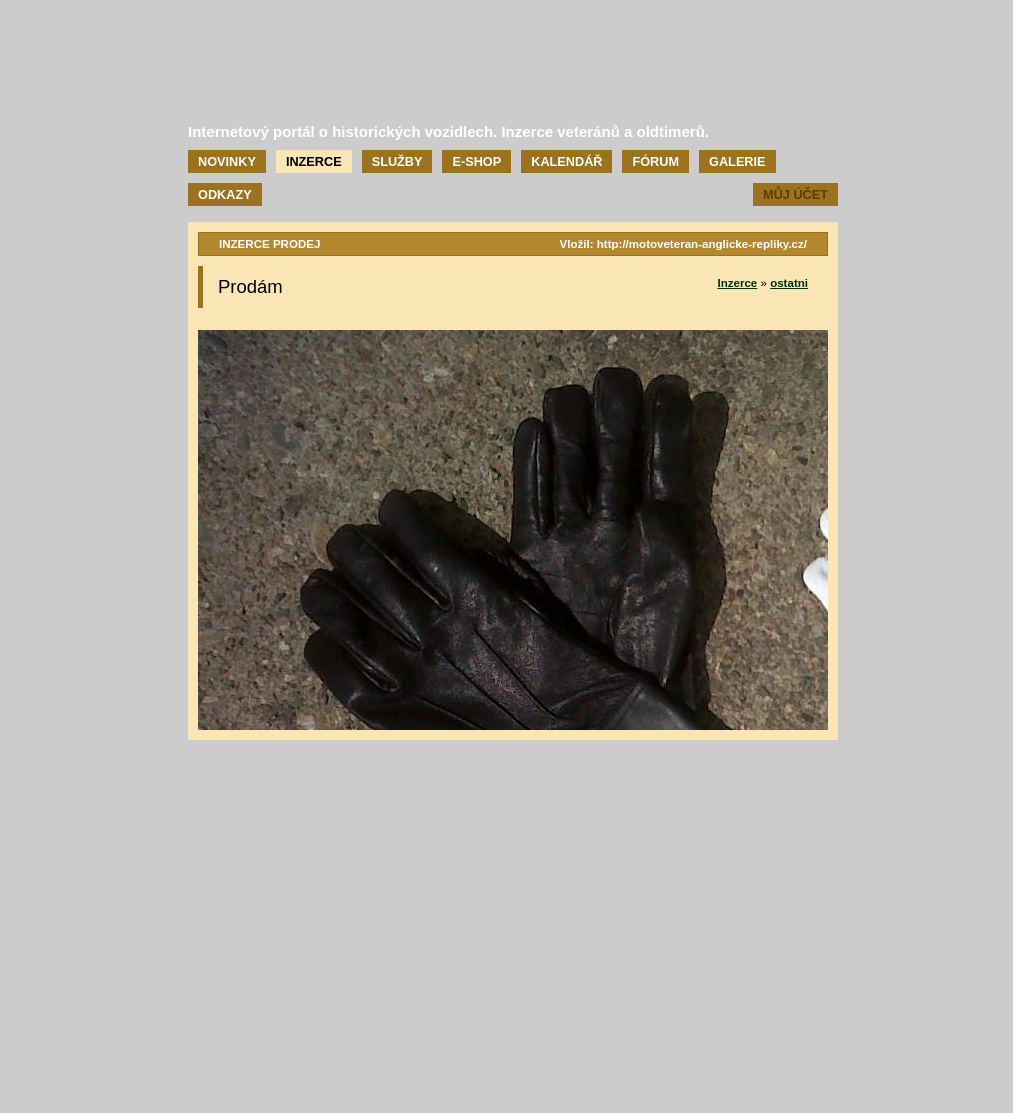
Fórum (655, 161)
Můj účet (795, 194)
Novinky (227, 161)
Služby (397, 161)
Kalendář (566, 161)
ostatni (789, 283)
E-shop (476, 161)
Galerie (737, 161)
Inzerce (314, 161)
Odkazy (225, 194)
